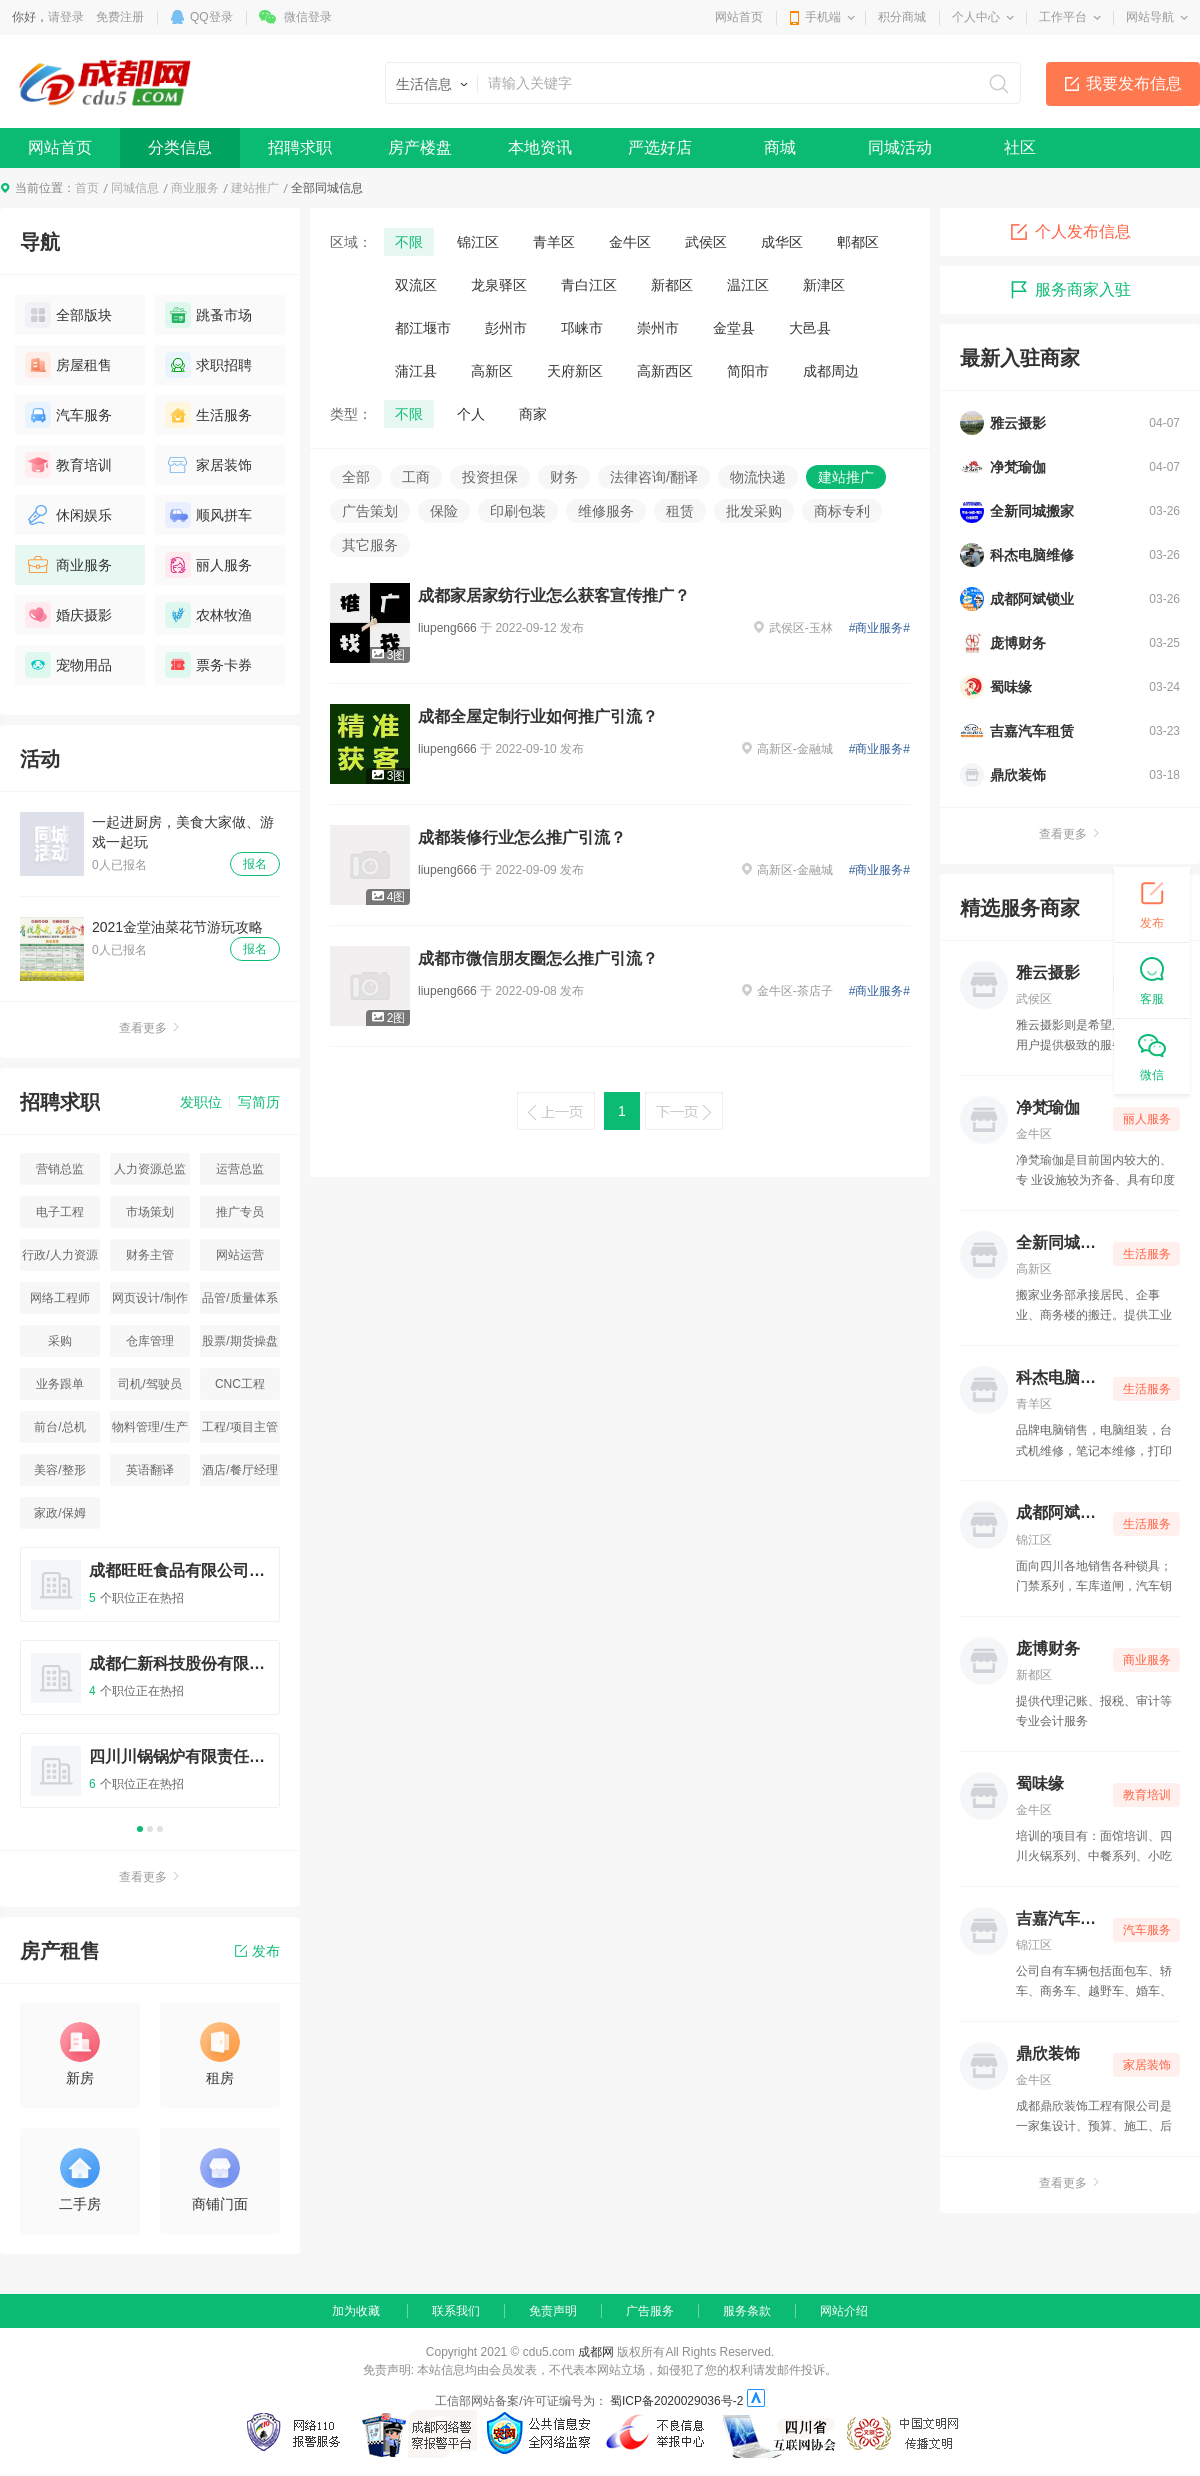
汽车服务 (68, 415)
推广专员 (240, 1212)
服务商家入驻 (1070, 290)
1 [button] (140, 1829)
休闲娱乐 (68, 515)
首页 (87, 188)
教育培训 (68, 465)
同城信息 (135, 188)
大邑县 (810, 328)
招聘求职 (300, 147)
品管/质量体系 (239, 1298)
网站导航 (1150, 17)
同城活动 (900, 147)
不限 (409, 242)
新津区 (824, 285)
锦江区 (478, 242)
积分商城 (902, 17)
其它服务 (370, 545)
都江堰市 (423, 328)
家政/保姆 (59, 1513)
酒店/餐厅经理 (239, 1470)
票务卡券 (208, 665)
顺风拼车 (208, 515)
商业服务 (195, 188)
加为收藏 (356, 2311)
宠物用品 (68, 665)
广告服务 (650, 2311)
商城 (780, 147)
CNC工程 (240, 1384)
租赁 (680, 511)
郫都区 (858, 242)
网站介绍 (844, 2311)
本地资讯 (540, 147)
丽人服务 (208, 565)
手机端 (823, 17)
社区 (1020, 147)
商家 (533, 414)
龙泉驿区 (499, 285)
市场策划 (150, 1212)
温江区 (748, 285)
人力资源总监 (150, 1169)
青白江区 (589, 285)
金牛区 (630, 242)
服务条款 (747, 2311)
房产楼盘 (420, 147)
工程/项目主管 (239, 1427)
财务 (564, 477)
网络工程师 (60, 1298)
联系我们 (456, 2311)
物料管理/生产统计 (149, 1431)
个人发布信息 (1070, 232)
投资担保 (490, 477)
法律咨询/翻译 (654, 477)
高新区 (492, 371)
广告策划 (370, 511)
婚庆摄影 (68, 615)
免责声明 (553, 2311)
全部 (356, 477)
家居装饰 (208, 465)
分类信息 (180, 147)
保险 (444, 511)
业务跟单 (60, 1384)
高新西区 (665, 371)
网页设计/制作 (149, 1298)
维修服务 (606, 511)
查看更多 (150, 1028)
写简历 (259, 1102)
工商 (416, 477)
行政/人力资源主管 (59, 1259)
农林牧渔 (208, 615)
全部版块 (68, 315)
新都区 (672, 285)
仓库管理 (150, 1341)
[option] (150, 1686)
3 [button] (160, 1829)
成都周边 (831, 371)
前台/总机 (59, 1427)
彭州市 (506, 328)
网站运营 (240, 1255)
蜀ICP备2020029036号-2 (676, 2401)
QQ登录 (211, 17)
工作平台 (1063, 17)
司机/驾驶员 (149, 1384)
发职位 (201, 1102)
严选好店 (660, 147)
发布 (257, 1951)
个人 (471, 414)
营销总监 (60, 1169)
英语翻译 (150, 1470)
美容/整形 (59, 1470)
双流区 (416, 285)
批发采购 (754, 511)
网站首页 (739, 17)
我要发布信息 (1134, 83)
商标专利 (842, 511)
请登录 (66, 17)
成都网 (596, 2352)
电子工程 (60, 1212)
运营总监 (240, 1169)
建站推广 (255, 188)
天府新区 (575, 371)
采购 (60, 1341)
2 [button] (150, 1829)
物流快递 (758, 477)
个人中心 (976, 17)
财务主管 (150, 1255)
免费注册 (120, 17)
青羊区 (554, 242)
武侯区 (706, 242)
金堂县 (734, 328)
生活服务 (208, 415)
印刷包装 (518, 511)
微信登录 (308, 17)
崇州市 (658, 328)
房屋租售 (68, 365)
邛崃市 (582, 328)
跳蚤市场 (208, 315)
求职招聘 (208, 365)
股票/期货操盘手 (239, 1345)
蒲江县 (416, 371)
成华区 (782, 242)
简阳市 (748, 371)
